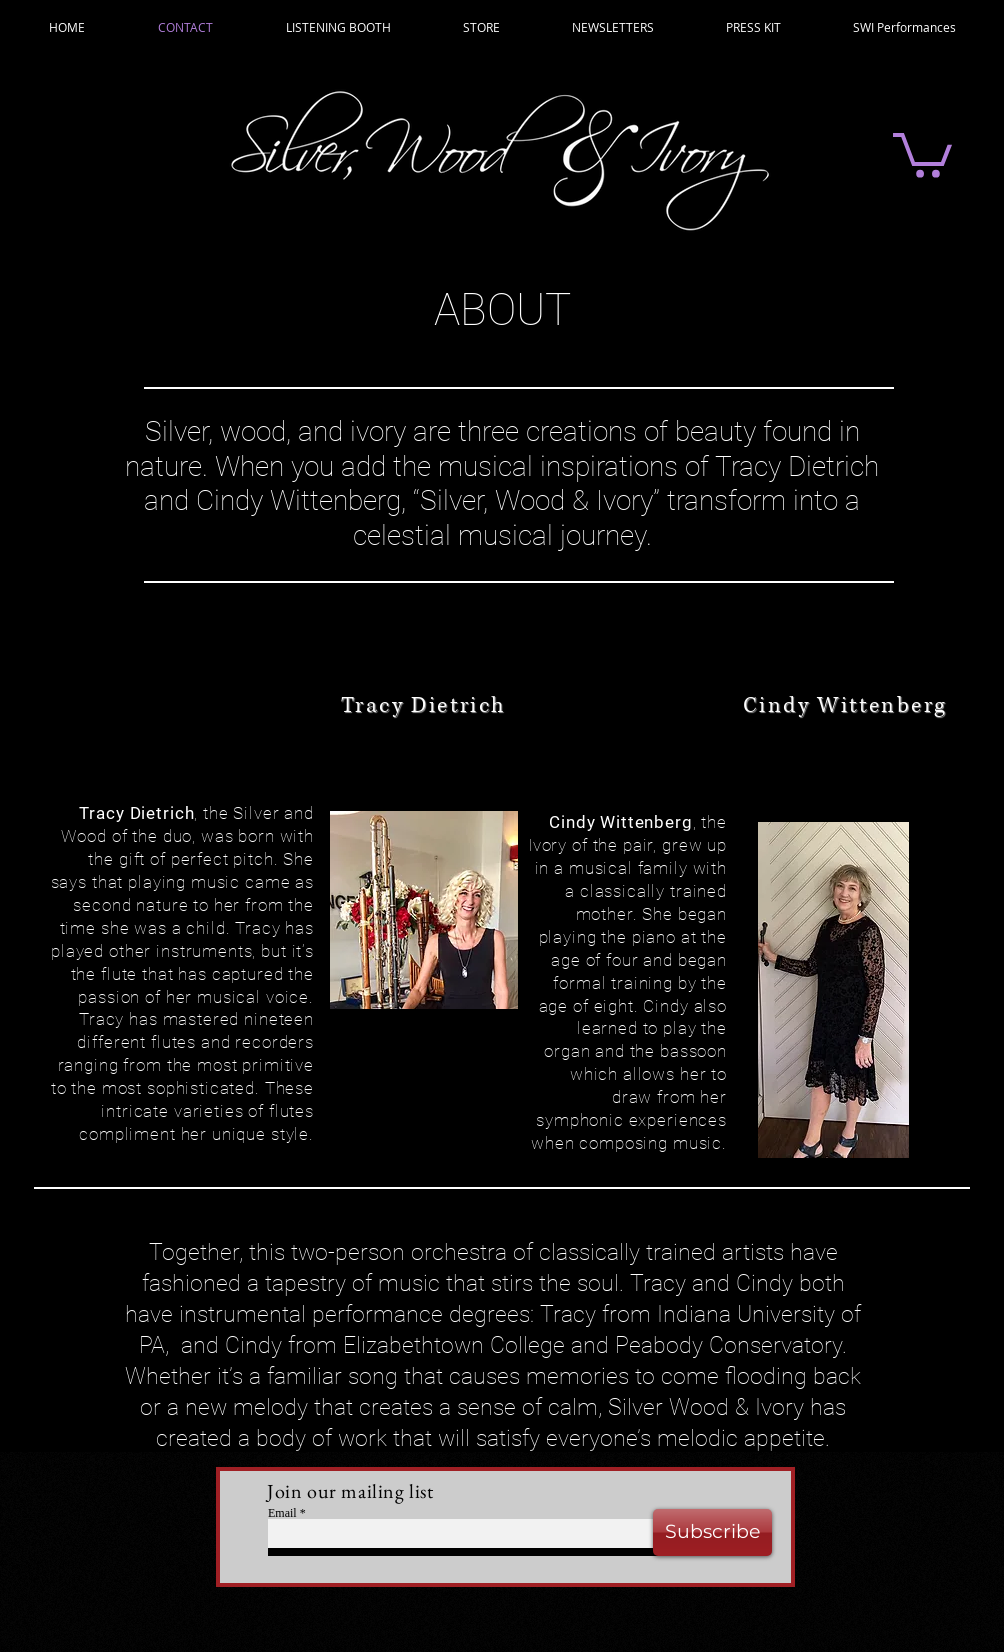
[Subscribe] (712, 1532)
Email (282, 1513)
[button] (922, 153)
